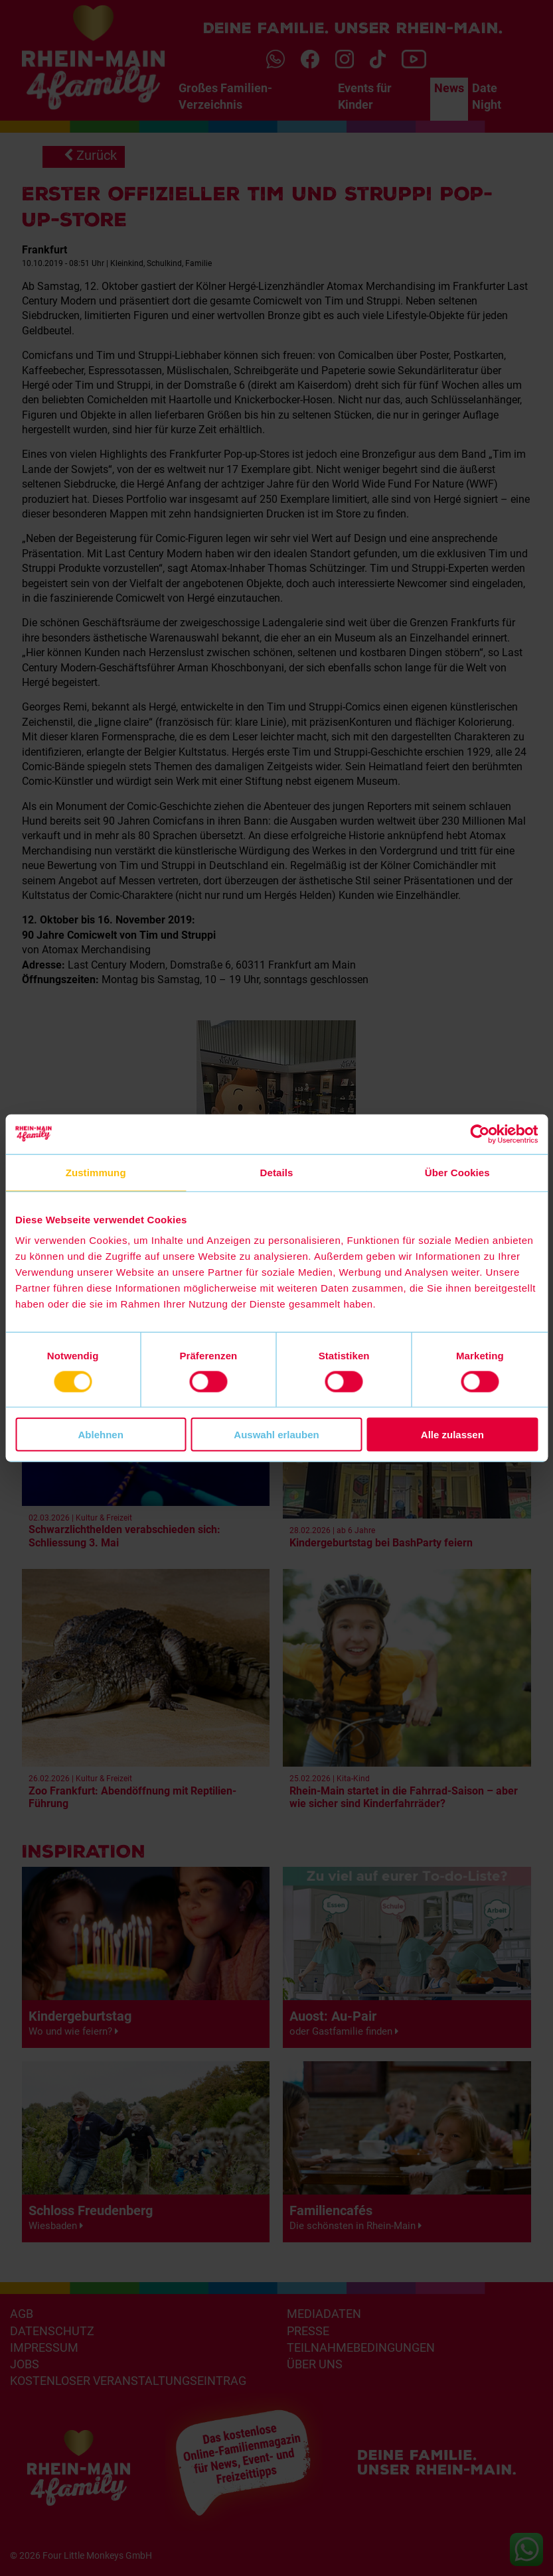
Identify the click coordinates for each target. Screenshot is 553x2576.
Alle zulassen (452, 1434)
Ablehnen (100, 1434)
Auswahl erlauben (276, 1434)
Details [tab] (276, 1172)
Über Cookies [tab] (457, 1172)
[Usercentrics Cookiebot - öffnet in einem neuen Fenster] (480, 1134)
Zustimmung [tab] (96, 1172)
